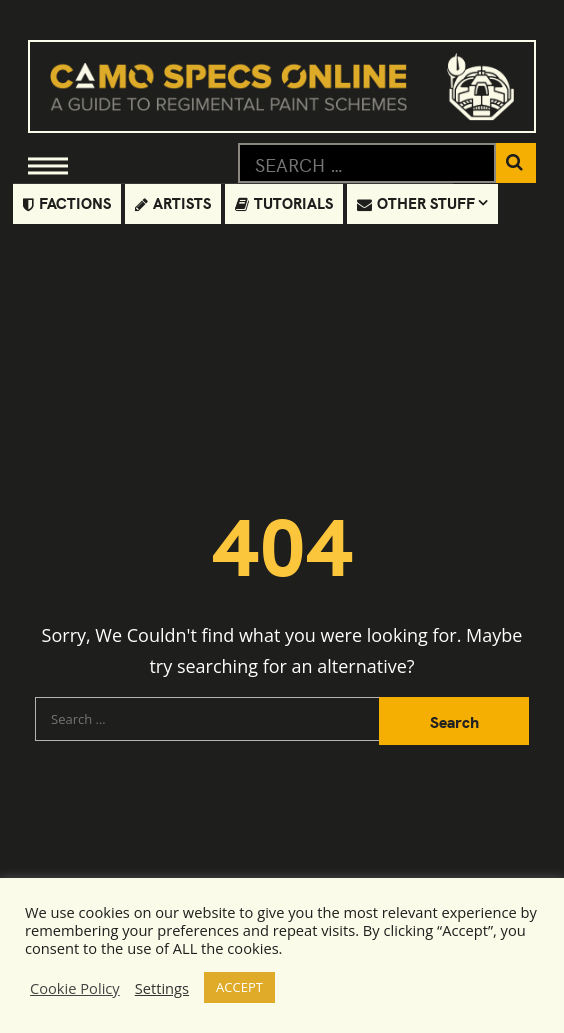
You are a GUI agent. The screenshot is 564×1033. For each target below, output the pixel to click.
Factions (67, 202)
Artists (173, 202)
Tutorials (284, 202)
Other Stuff (416, 202)
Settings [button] (162, 988)
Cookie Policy (75, 988)
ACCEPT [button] (239, 987)
